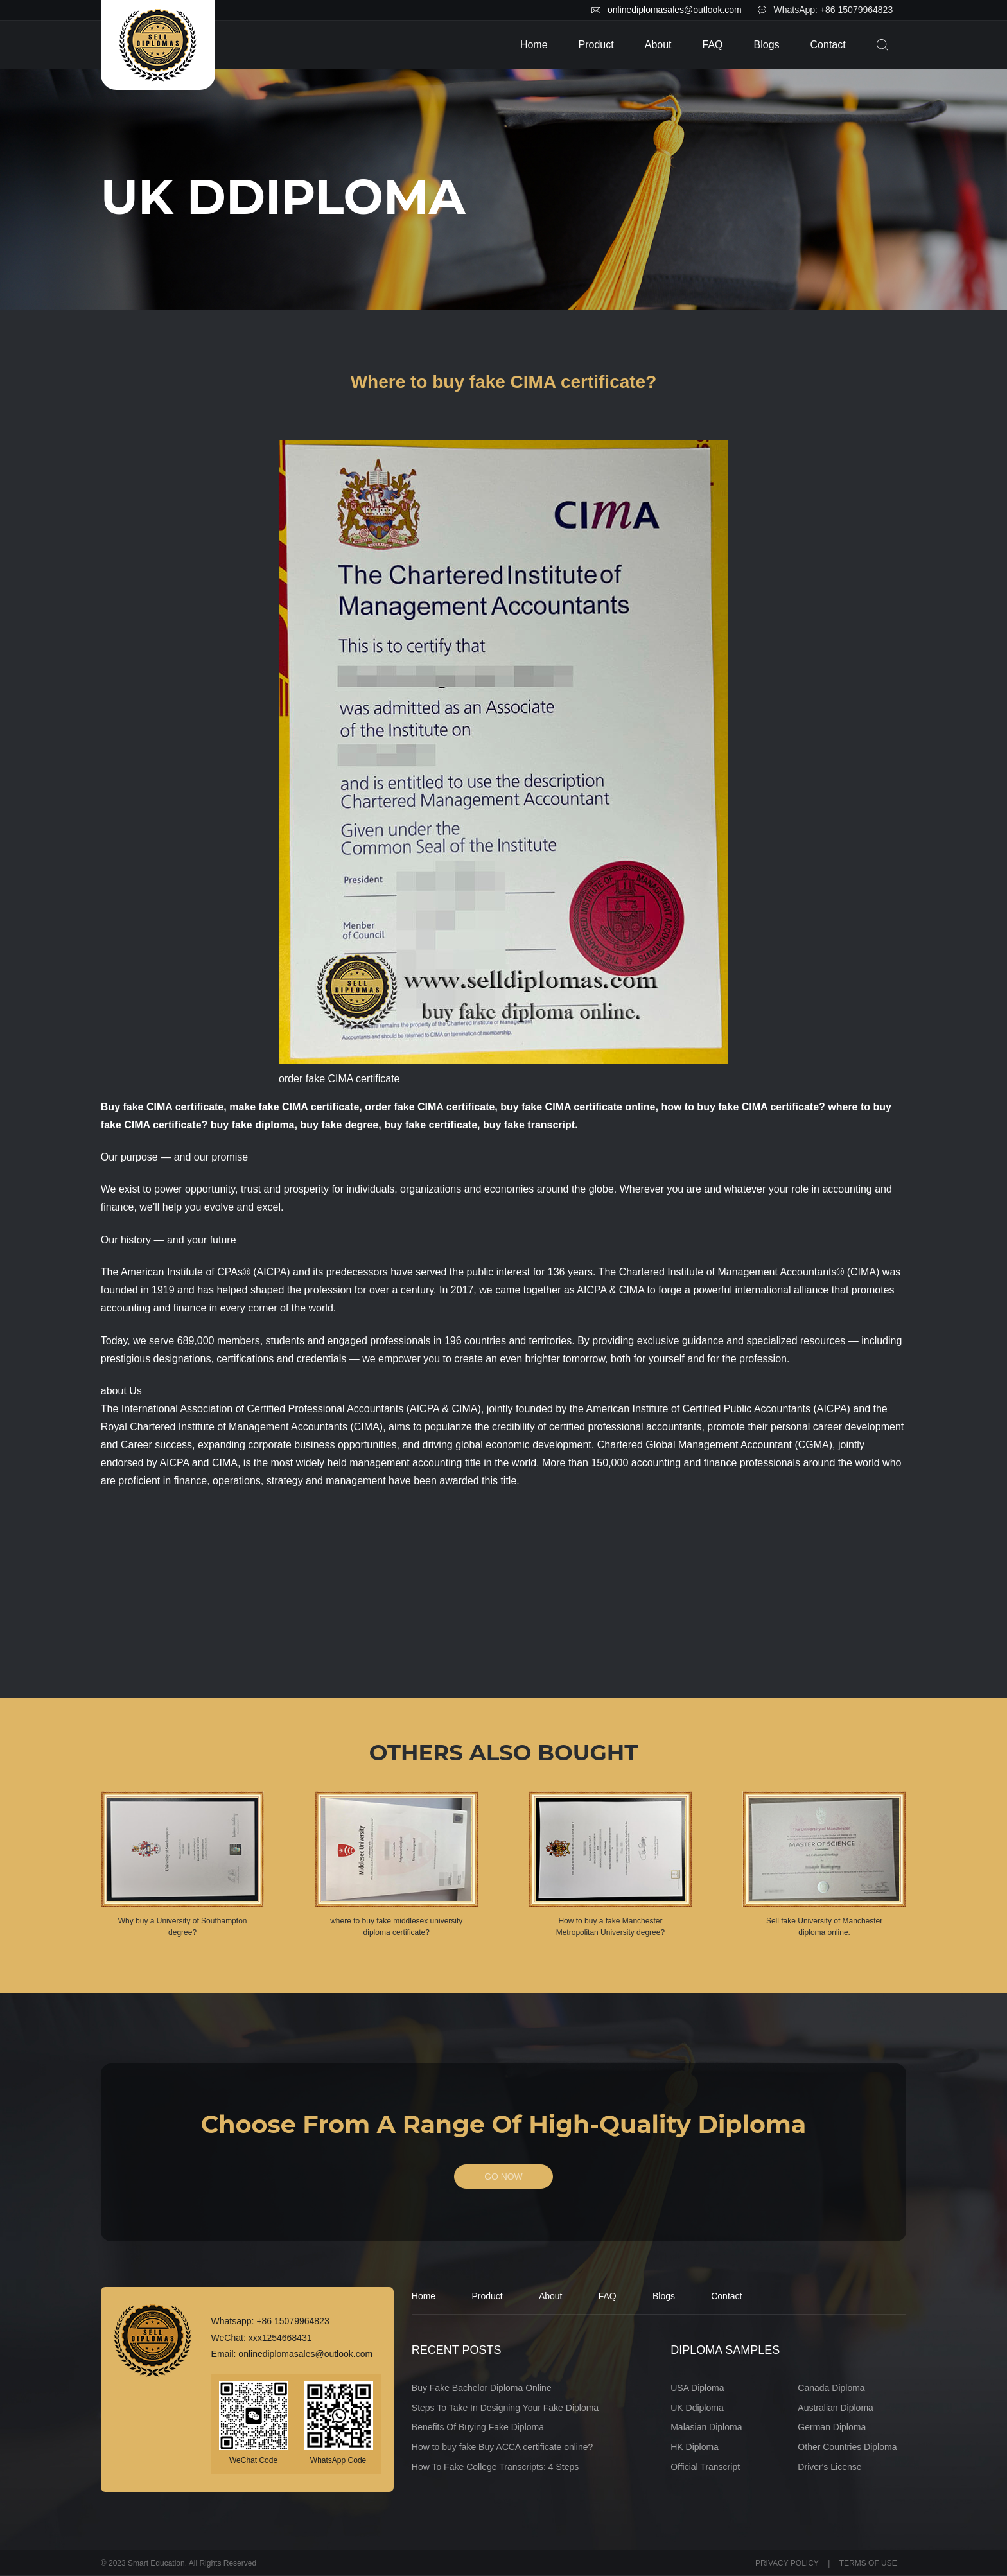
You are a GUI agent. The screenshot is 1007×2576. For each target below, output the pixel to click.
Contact (828, 44)
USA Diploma (697, 2388)
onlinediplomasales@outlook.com (675, 9)
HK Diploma (694, 2447)
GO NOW (503, 2177)
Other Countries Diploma (847, 2447)
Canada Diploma (831, 2388)
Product (596, 44)
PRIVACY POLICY (787, 2563)
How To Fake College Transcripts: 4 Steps (495, 2467)
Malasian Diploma (706, 2428)
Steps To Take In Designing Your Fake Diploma (505, 2408)
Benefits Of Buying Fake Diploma (478, 2428)
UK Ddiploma (696, 2408)
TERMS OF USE (868, 2563)
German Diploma (832, 2428)
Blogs (767, 44)
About (658, 44)
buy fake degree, (340, 1124)
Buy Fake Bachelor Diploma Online (482, 2388)
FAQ (713, 44)
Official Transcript (705, 2467)
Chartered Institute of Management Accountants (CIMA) (256, 1426)
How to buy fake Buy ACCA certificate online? (502, 2447)
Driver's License (829, 2467)
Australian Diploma (835, 2408)
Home (534, 44)
